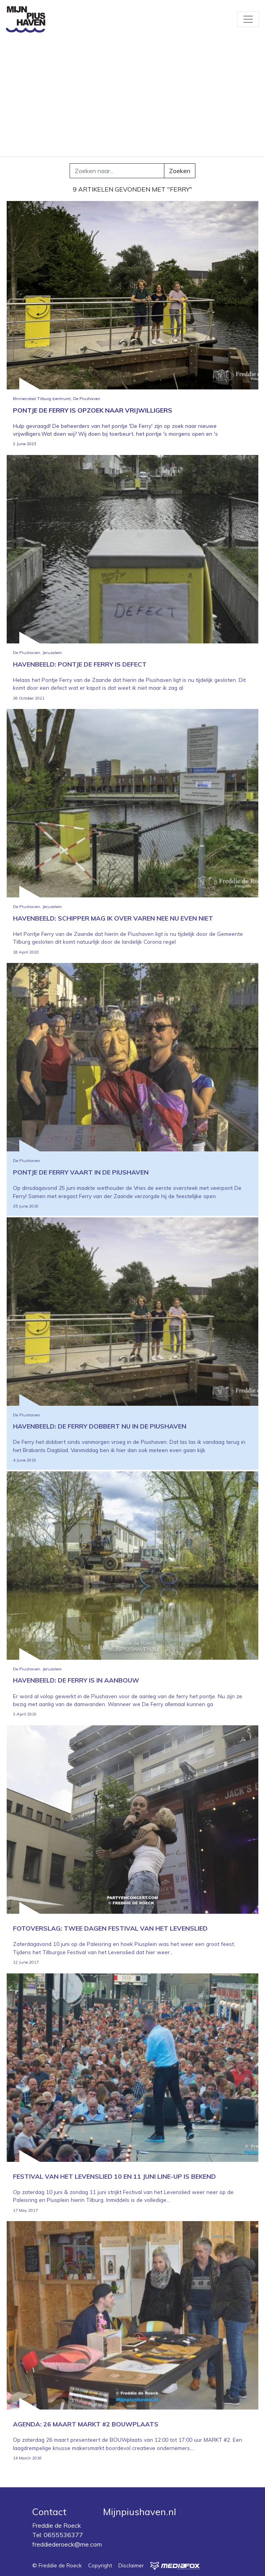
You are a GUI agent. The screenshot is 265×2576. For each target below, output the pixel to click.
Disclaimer (131, 2565)
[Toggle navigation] (248, 19)
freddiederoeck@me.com (67, 2544)
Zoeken (179, 171)
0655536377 (63, 2535)
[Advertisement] (132, 98)
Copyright (100, 2565)
